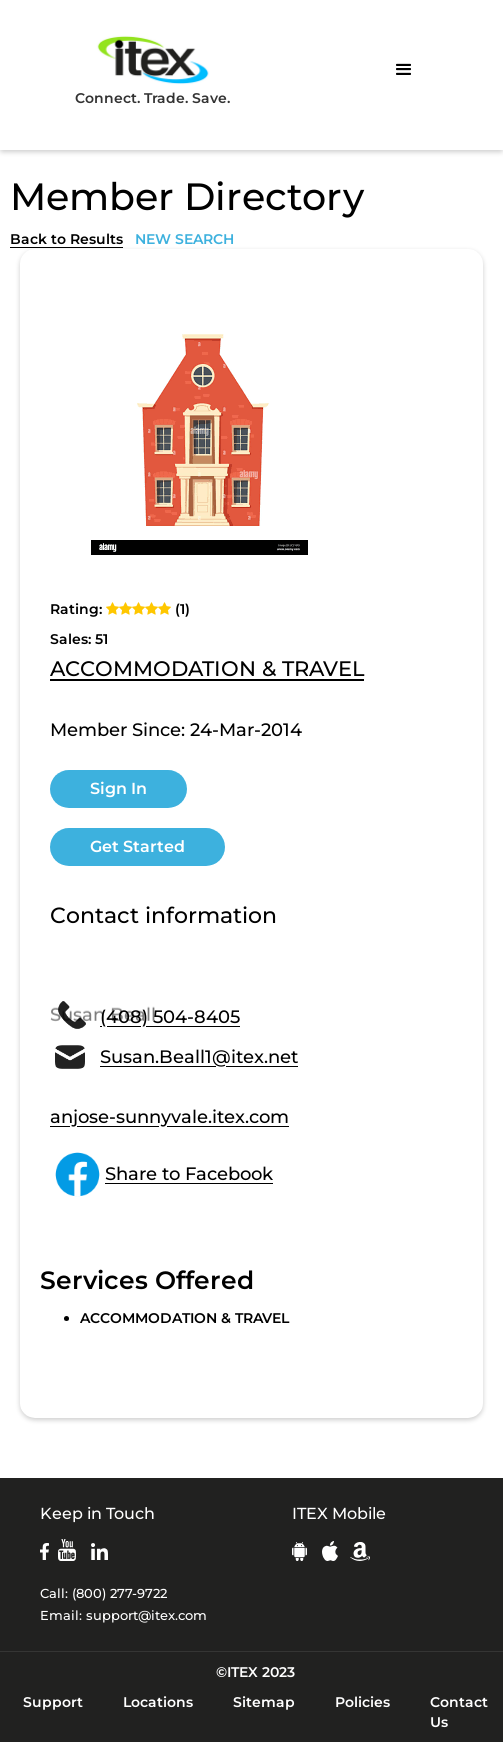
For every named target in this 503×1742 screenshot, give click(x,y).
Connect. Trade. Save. (152, 69)
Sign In (118, 788)
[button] (404, 70)
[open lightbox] (200, 439)
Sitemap (264, 1702)
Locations (158, 1702)
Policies (362, 1702)
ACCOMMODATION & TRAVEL (207, 670)
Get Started (137, 846)
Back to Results (66, 239)
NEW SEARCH (184, 239)
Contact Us (459, 1712)
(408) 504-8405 (170, 1017)
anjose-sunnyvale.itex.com (169, 1117)
